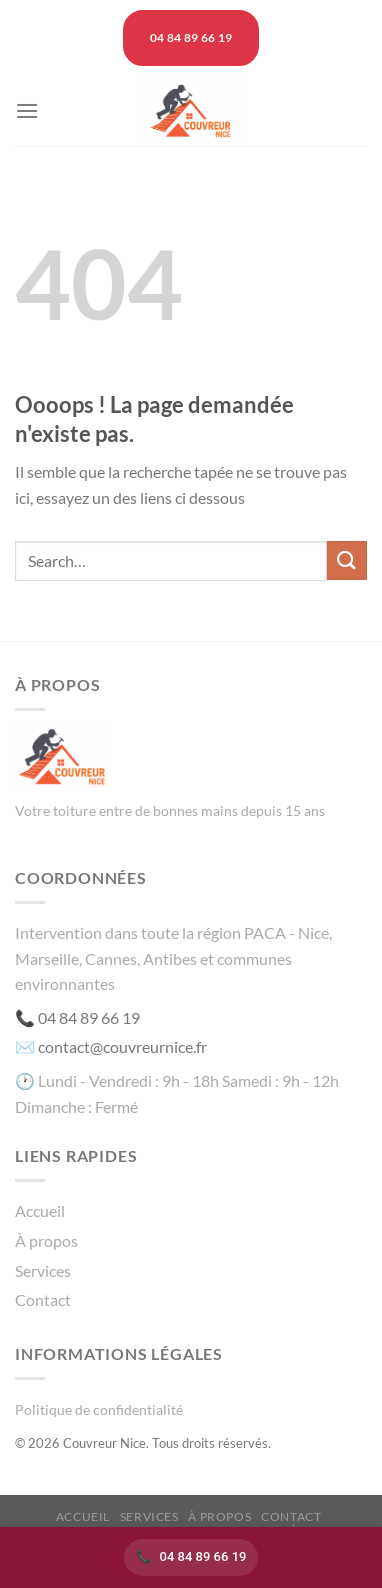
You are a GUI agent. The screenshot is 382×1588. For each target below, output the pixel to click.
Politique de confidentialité (99, 1409)
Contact (43, 1299)
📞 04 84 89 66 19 (77, 1017)
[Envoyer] (347, 560)
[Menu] (27, 110)
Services (43, 1270)
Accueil (40, 1210)
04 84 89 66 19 (203, 1556)
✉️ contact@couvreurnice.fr (111, 1046)
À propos (46, 1240)
